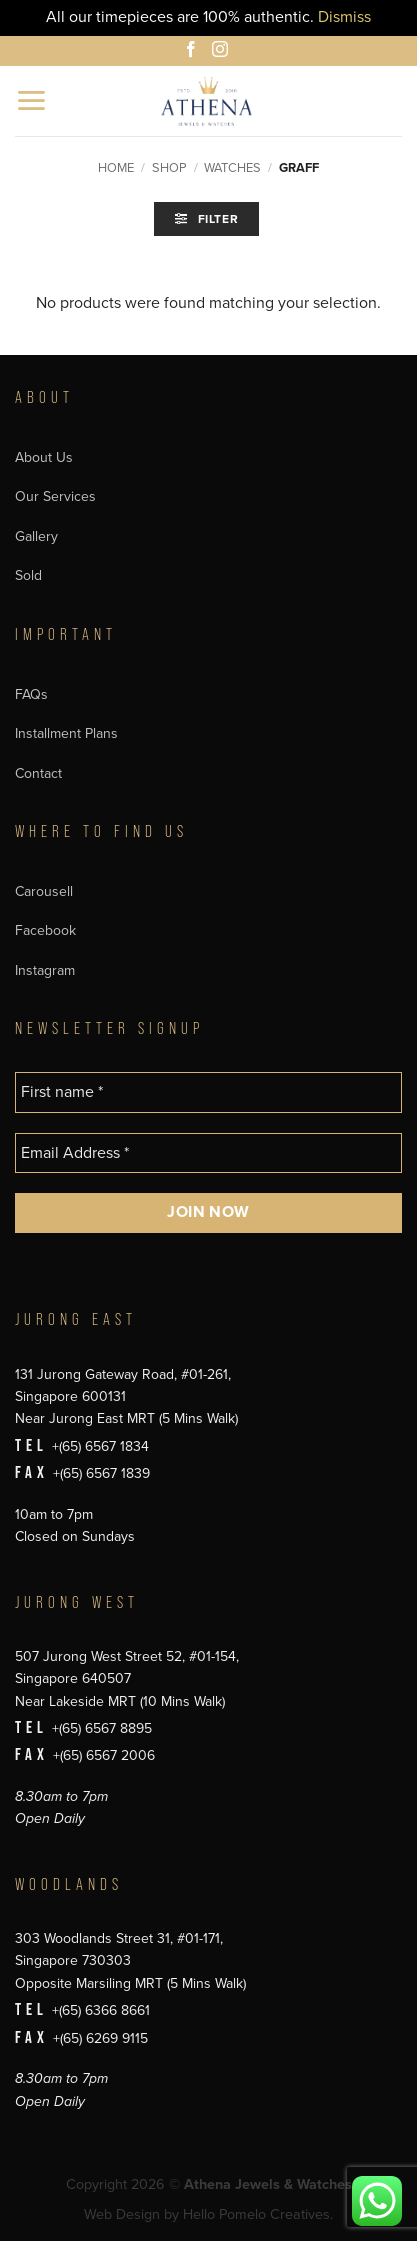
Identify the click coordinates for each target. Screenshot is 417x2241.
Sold (28, 575)
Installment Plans (66, 733)
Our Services (55, 496)
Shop (169, 168)
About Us (44, 457)
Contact (38, 773)
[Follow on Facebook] (194, 52)
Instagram (45, 970)
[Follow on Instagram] (223, 52)
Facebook (45, 930)
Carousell (44, 891)
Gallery (36, 536)
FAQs (31, 694)
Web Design (122, 2214)
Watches (232, 168)
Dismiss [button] (344, 17)
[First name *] (208, 1092)
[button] (32, 100)
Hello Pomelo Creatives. (258, 2214)
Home (116, 168)
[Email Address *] (208, 1153)
